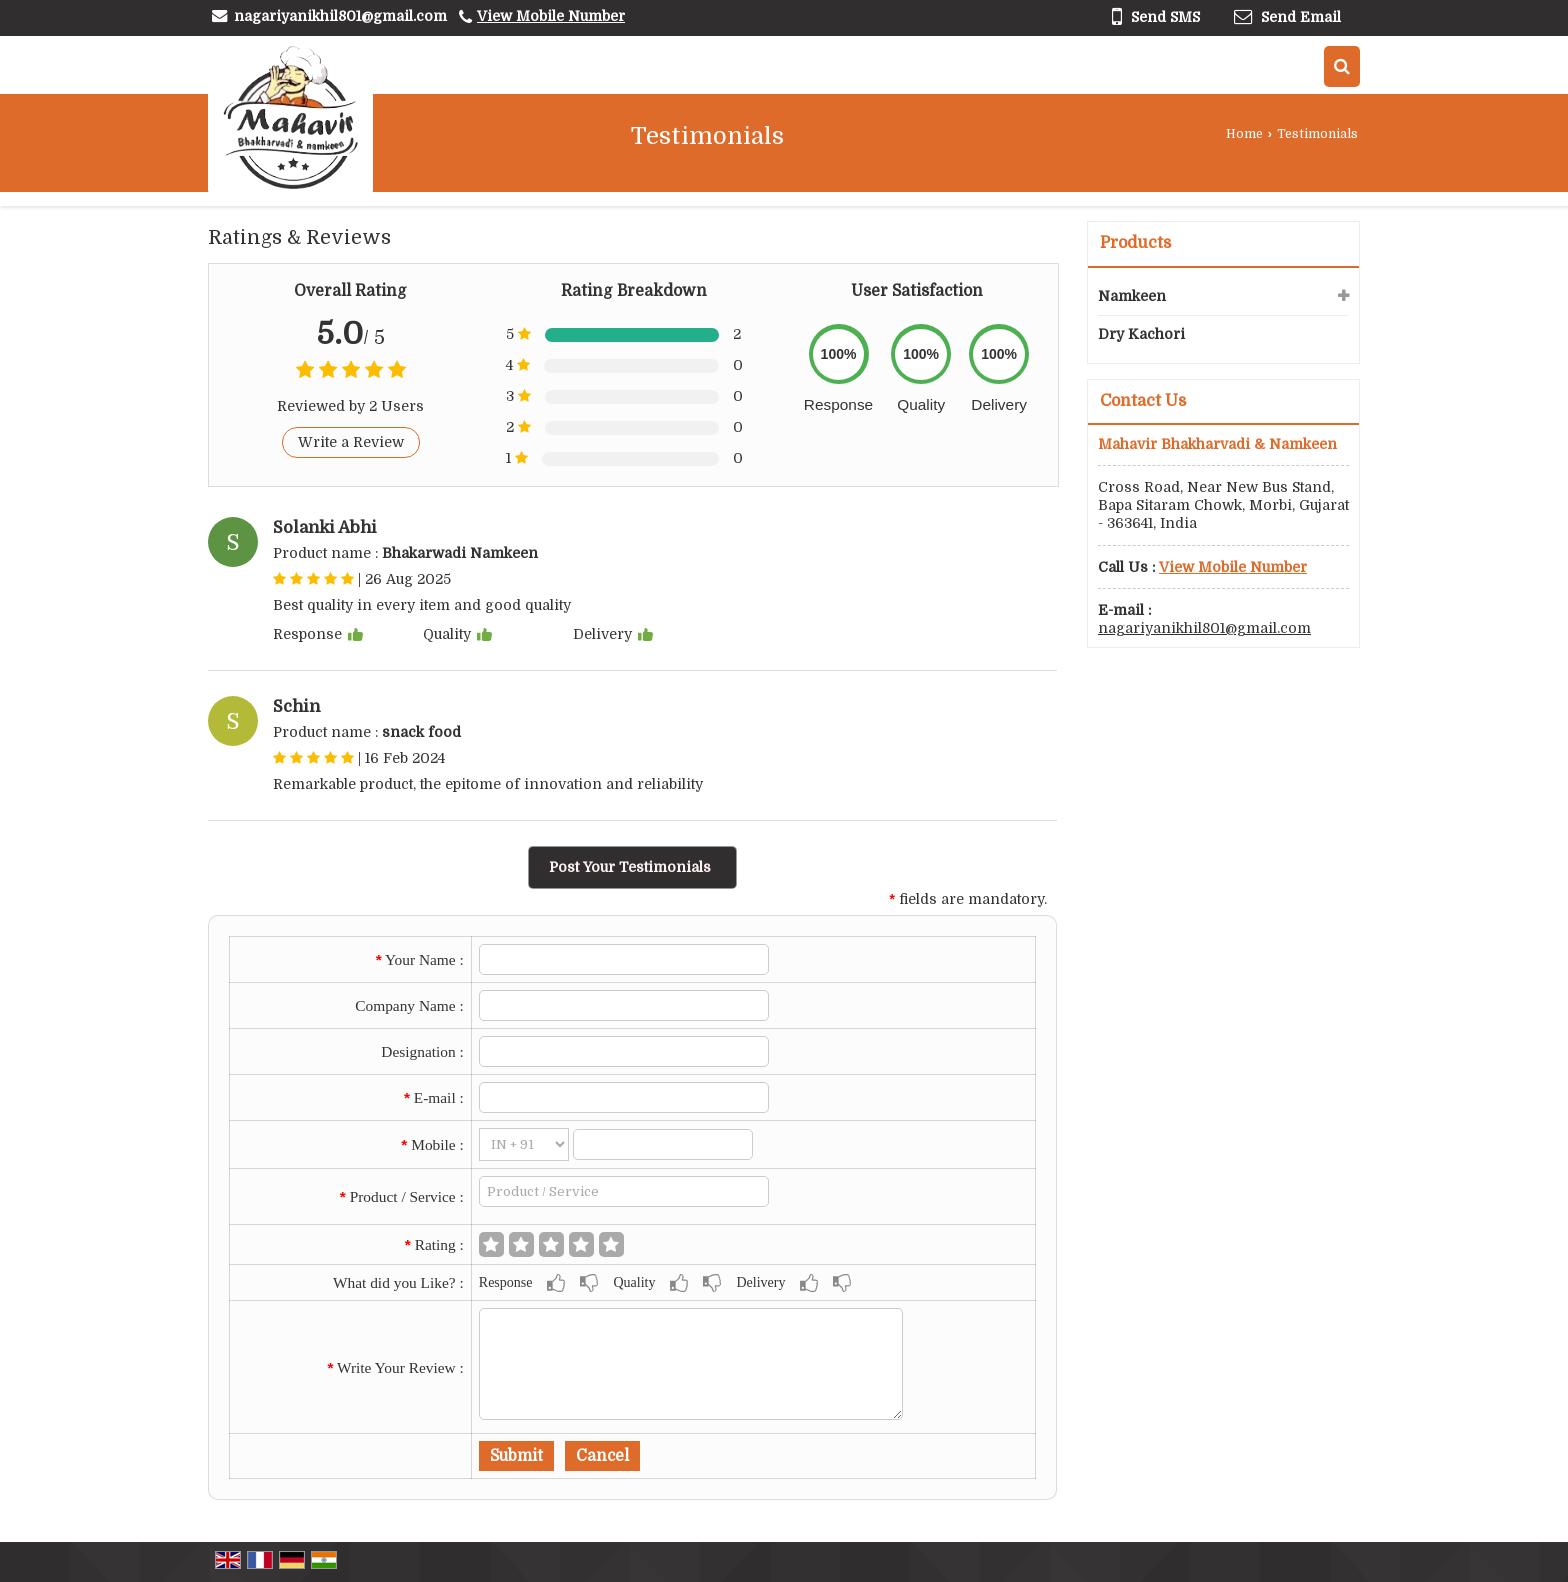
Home (1244, 134)
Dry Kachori (1141, 334)
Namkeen (1132, 296)
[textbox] (624, 1191)
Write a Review (351, 442)
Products (1135, 243)
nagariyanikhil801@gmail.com (340, 16)
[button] (551, 16)
